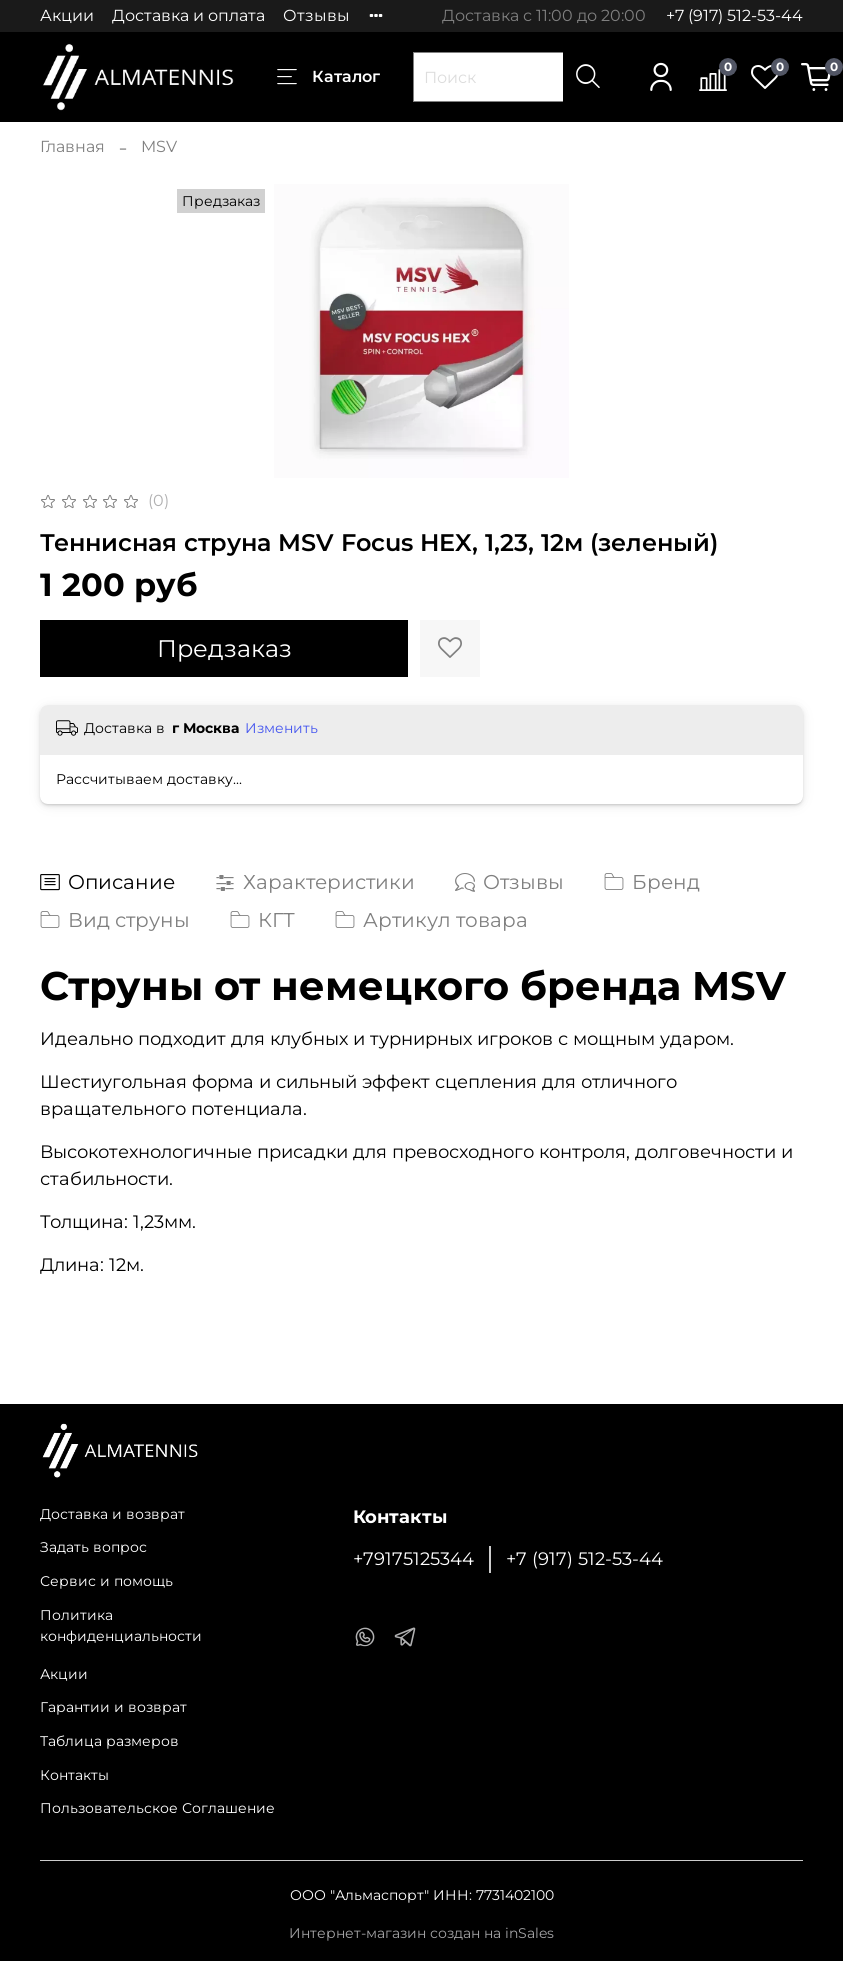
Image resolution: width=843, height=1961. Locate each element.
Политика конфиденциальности (121, 1626)
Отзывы (316, 15)
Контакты (74, 1775)
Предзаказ (224, 648)
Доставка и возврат (112, 1514)
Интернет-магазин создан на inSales (421, 1933)
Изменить (281, 728)
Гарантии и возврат (113, 1707)
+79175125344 (413, 1558)
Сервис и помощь (106, 1581)
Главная (72, 146)
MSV (159, 146)
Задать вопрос (93, 1547)
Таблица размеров (109, 1741)
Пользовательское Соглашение (157, 1808)
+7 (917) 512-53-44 (734, 15)
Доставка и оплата (188, 15)
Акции (67, 15)
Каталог (328, 77)
